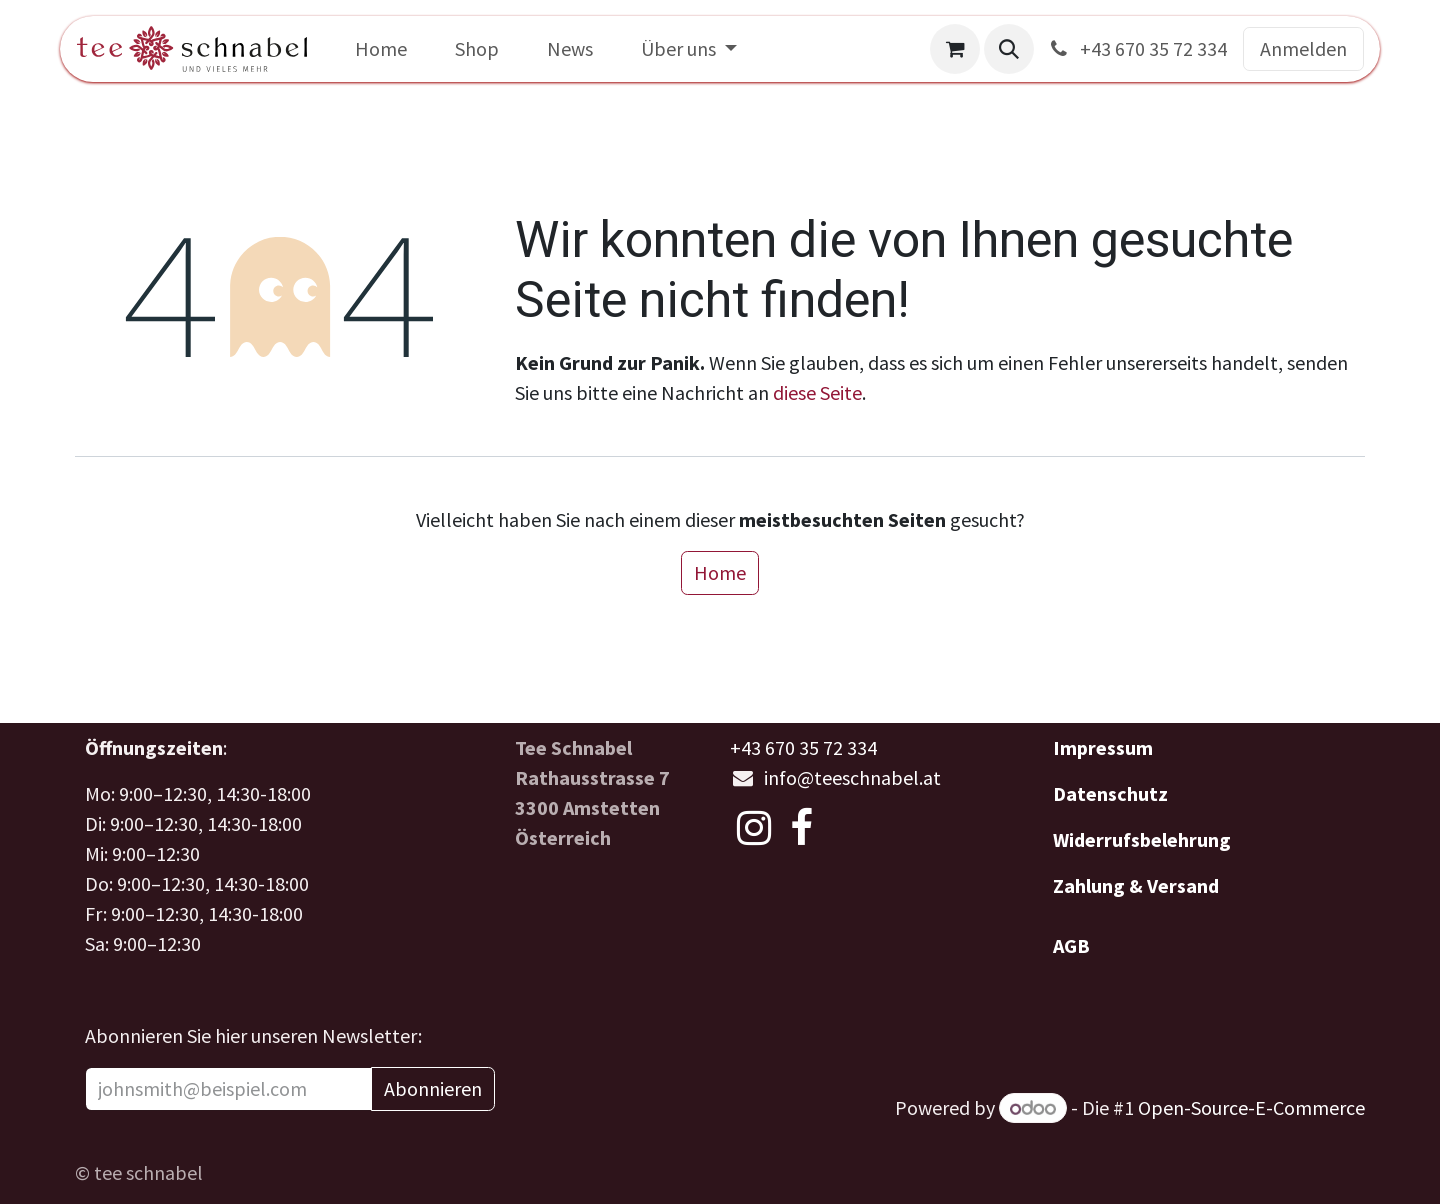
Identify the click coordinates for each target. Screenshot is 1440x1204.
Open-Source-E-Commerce (1251, 1107)
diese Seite (817, 392)
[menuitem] (381, 49)
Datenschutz (1110, 793)
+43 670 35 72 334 (1136, 48)
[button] (1009, 49)
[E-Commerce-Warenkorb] (955, 49)
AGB (1071, 945)
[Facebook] (801, 828)
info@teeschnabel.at (852, 777)
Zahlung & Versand (1136, 885)
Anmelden (1303, 48)
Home (720, 572)
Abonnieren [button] (433, 1088)
